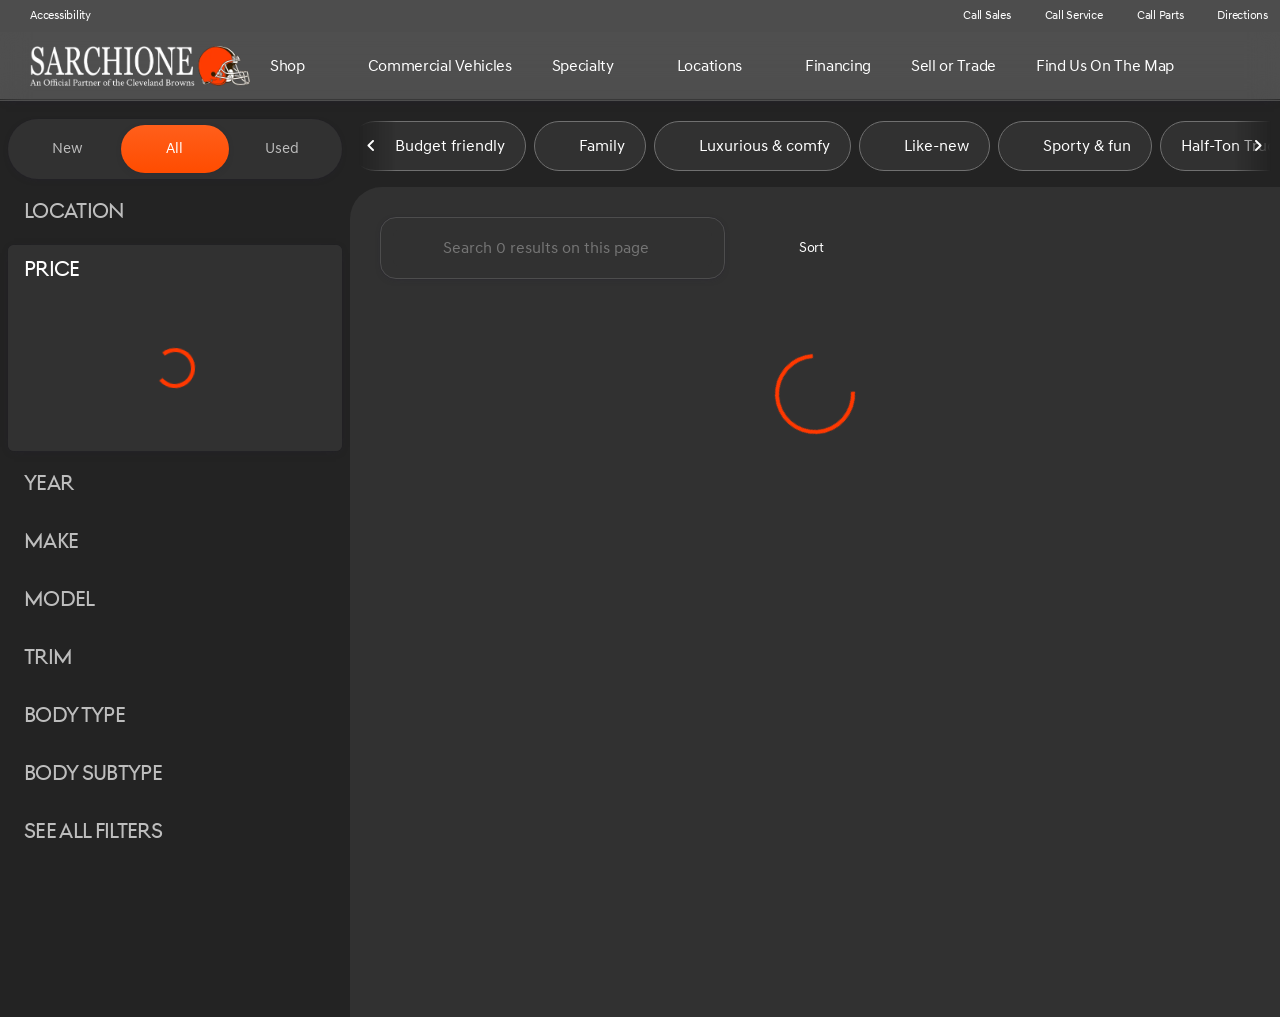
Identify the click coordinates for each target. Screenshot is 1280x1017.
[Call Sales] (978, 16)
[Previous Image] (372, 149)
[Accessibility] (51, 16)
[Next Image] (1258, 149)
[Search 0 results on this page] (552, 251)
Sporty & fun (1075, 149)
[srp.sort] (800, 251)
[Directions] (1233, 16)
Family (590, 149)
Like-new (924, 149)
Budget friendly (438, 149)
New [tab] (67, 148)
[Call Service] (1065, 16)
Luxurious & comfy (752, 149)
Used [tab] (282, 148)
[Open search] (1258, 66)
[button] (917, 16)
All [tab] (174, 148)
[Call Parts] (1151, 16)
